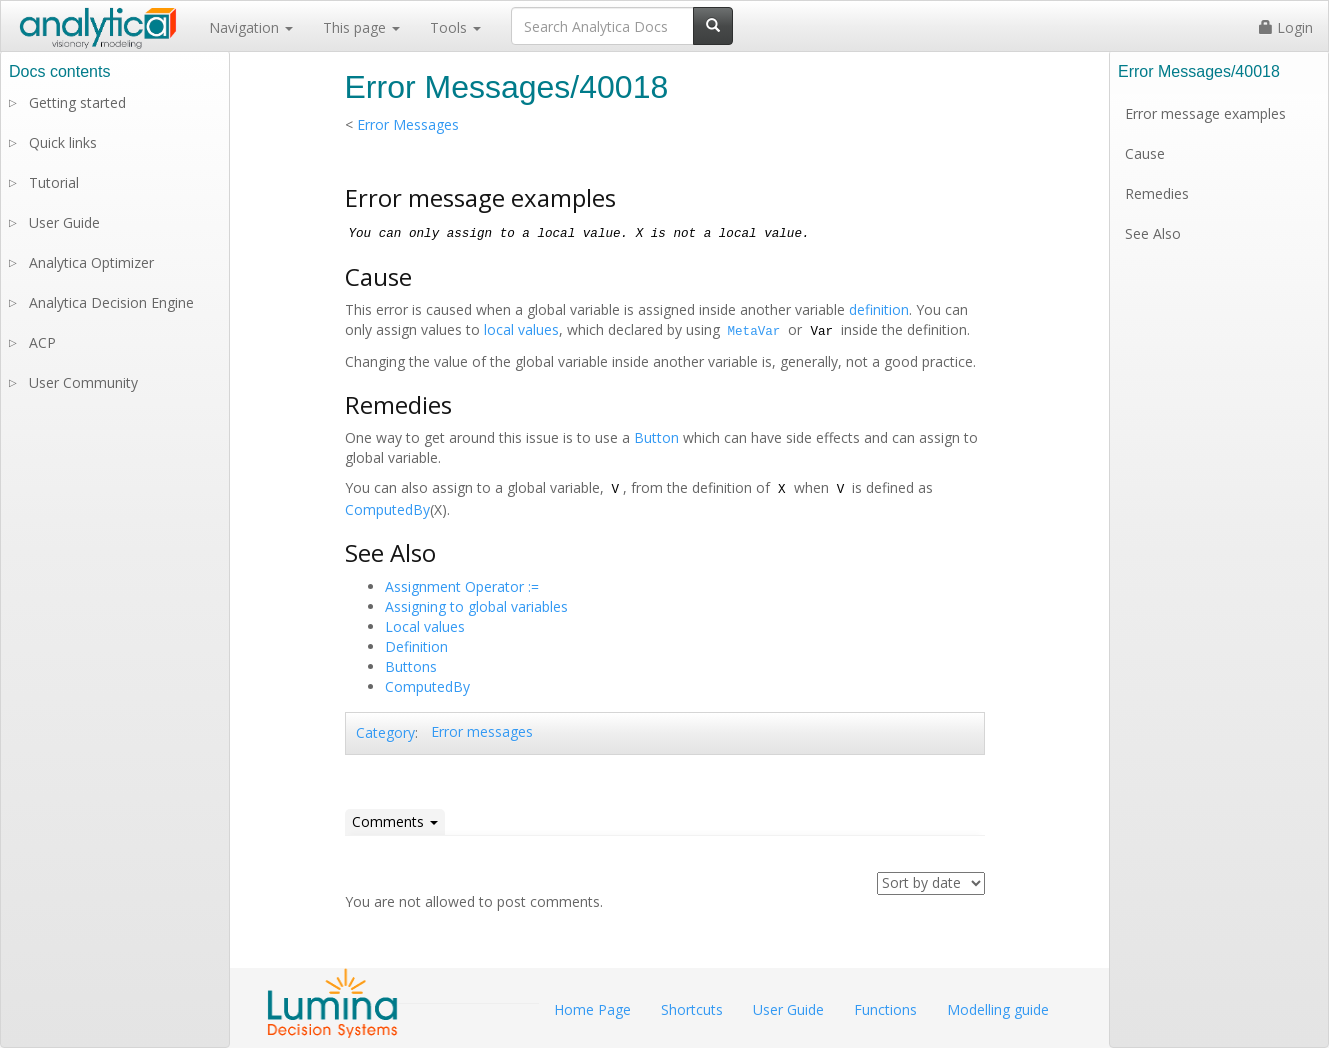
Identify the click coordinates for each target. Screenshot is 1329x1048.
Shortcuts (692, 1009)
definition (879, 309)
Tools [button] (455, 27)
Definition (416, 646)
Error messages (482, 731)
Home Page (592, 1009)
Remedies (1157, 193)
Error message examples (1205, 113)
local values (521, 329)
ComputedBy (387, 509)
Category (385, 732)
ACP (42, 342)
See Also (1153, 233)
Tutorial (54, 182)
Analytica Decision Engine (111, 302)
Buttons (411, 666)
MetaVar (754, 332)
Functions (885, 1009)
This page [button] (361, 27)
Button (656, 437)
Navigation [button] (251, 27)
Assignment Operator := (462, 586)
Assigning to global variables (476, 606)
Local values (425, 626)
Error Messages (408, 124)
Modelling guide (998, 1009)
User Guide (64, 222)
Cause (1145, 153)
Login (1286, 27)
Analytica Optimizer (91, 262)
